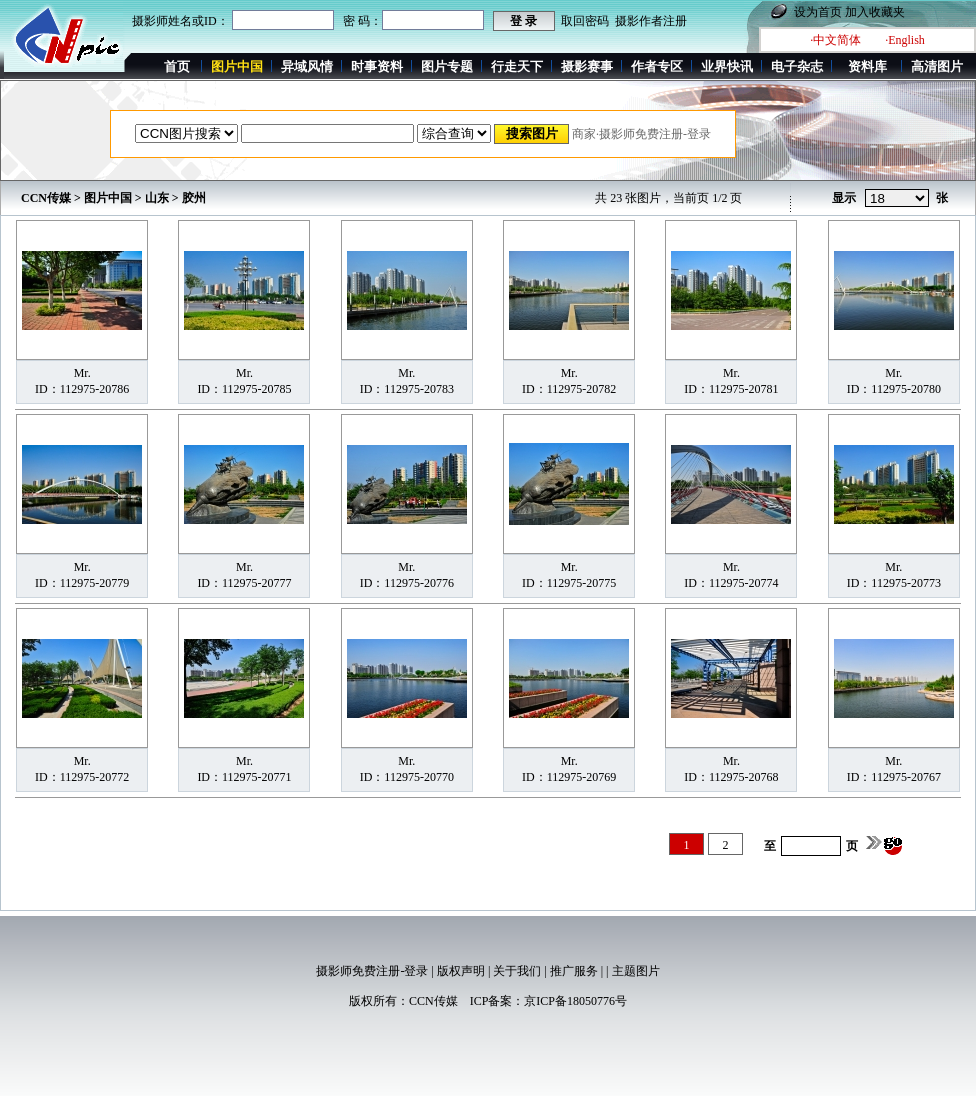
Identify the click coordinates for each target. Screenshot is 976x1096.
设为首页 (818, 12)
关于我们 (517, 971)
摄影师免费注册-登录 (372, 971)
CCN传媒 (46, 198)
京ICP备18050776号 (575, 1001)
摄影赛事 (587, 66)
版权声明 (461, 971)
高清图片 (937, 66)
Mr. (82, 373)
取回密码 (585, 21)
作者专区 (657, 66)
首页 (177, 66)
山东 (157, 198)
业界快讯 (727, 66)
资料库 (867, 66)
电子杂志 (797, 66)
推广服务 (574, 971)
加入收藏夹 (875, 12)
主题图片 (636, 971)
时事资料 (377, 66)
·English (905, 40)
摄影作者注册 (651, 21)
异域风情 (307, 66)
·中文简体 (835, 40)
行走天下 (517, 66)
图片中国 (108, 198)
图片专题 (447, 66)
